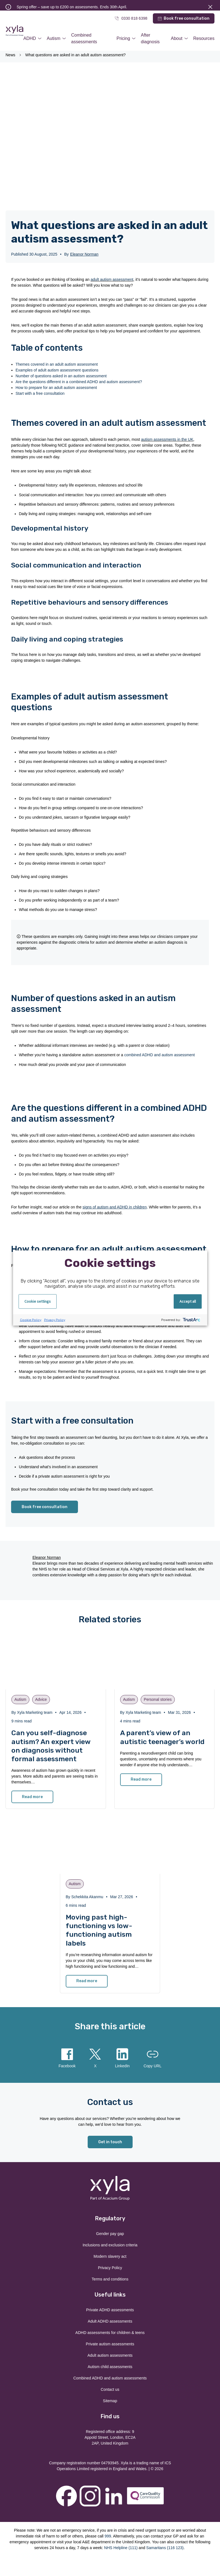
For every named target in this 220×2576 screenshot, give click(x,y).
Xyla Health (14, 30)
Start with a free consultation (40, 393)
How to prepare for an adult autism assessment (56, 387)
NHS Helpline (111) (121, 2548)
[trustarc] (191, 1320)
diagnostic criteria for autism (83, 942)
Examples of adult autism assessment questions (57, 370)
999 (108, 2536)
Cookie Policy (30, 1320)
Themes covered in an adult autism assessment (57, 364)
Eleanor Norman (84, 254)
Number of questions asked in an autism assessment (61, 376)
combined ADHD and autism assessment (159, 1055)
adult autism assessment (111, 279)
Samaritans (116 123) (165, 2548)
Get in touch (110, 2142)
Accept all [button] (187, 1301)
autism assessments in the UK (167, 439)
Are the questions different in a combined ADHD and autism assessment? (79, 382)
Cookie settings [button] (37, 1301)
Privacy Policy (54, 1320)
